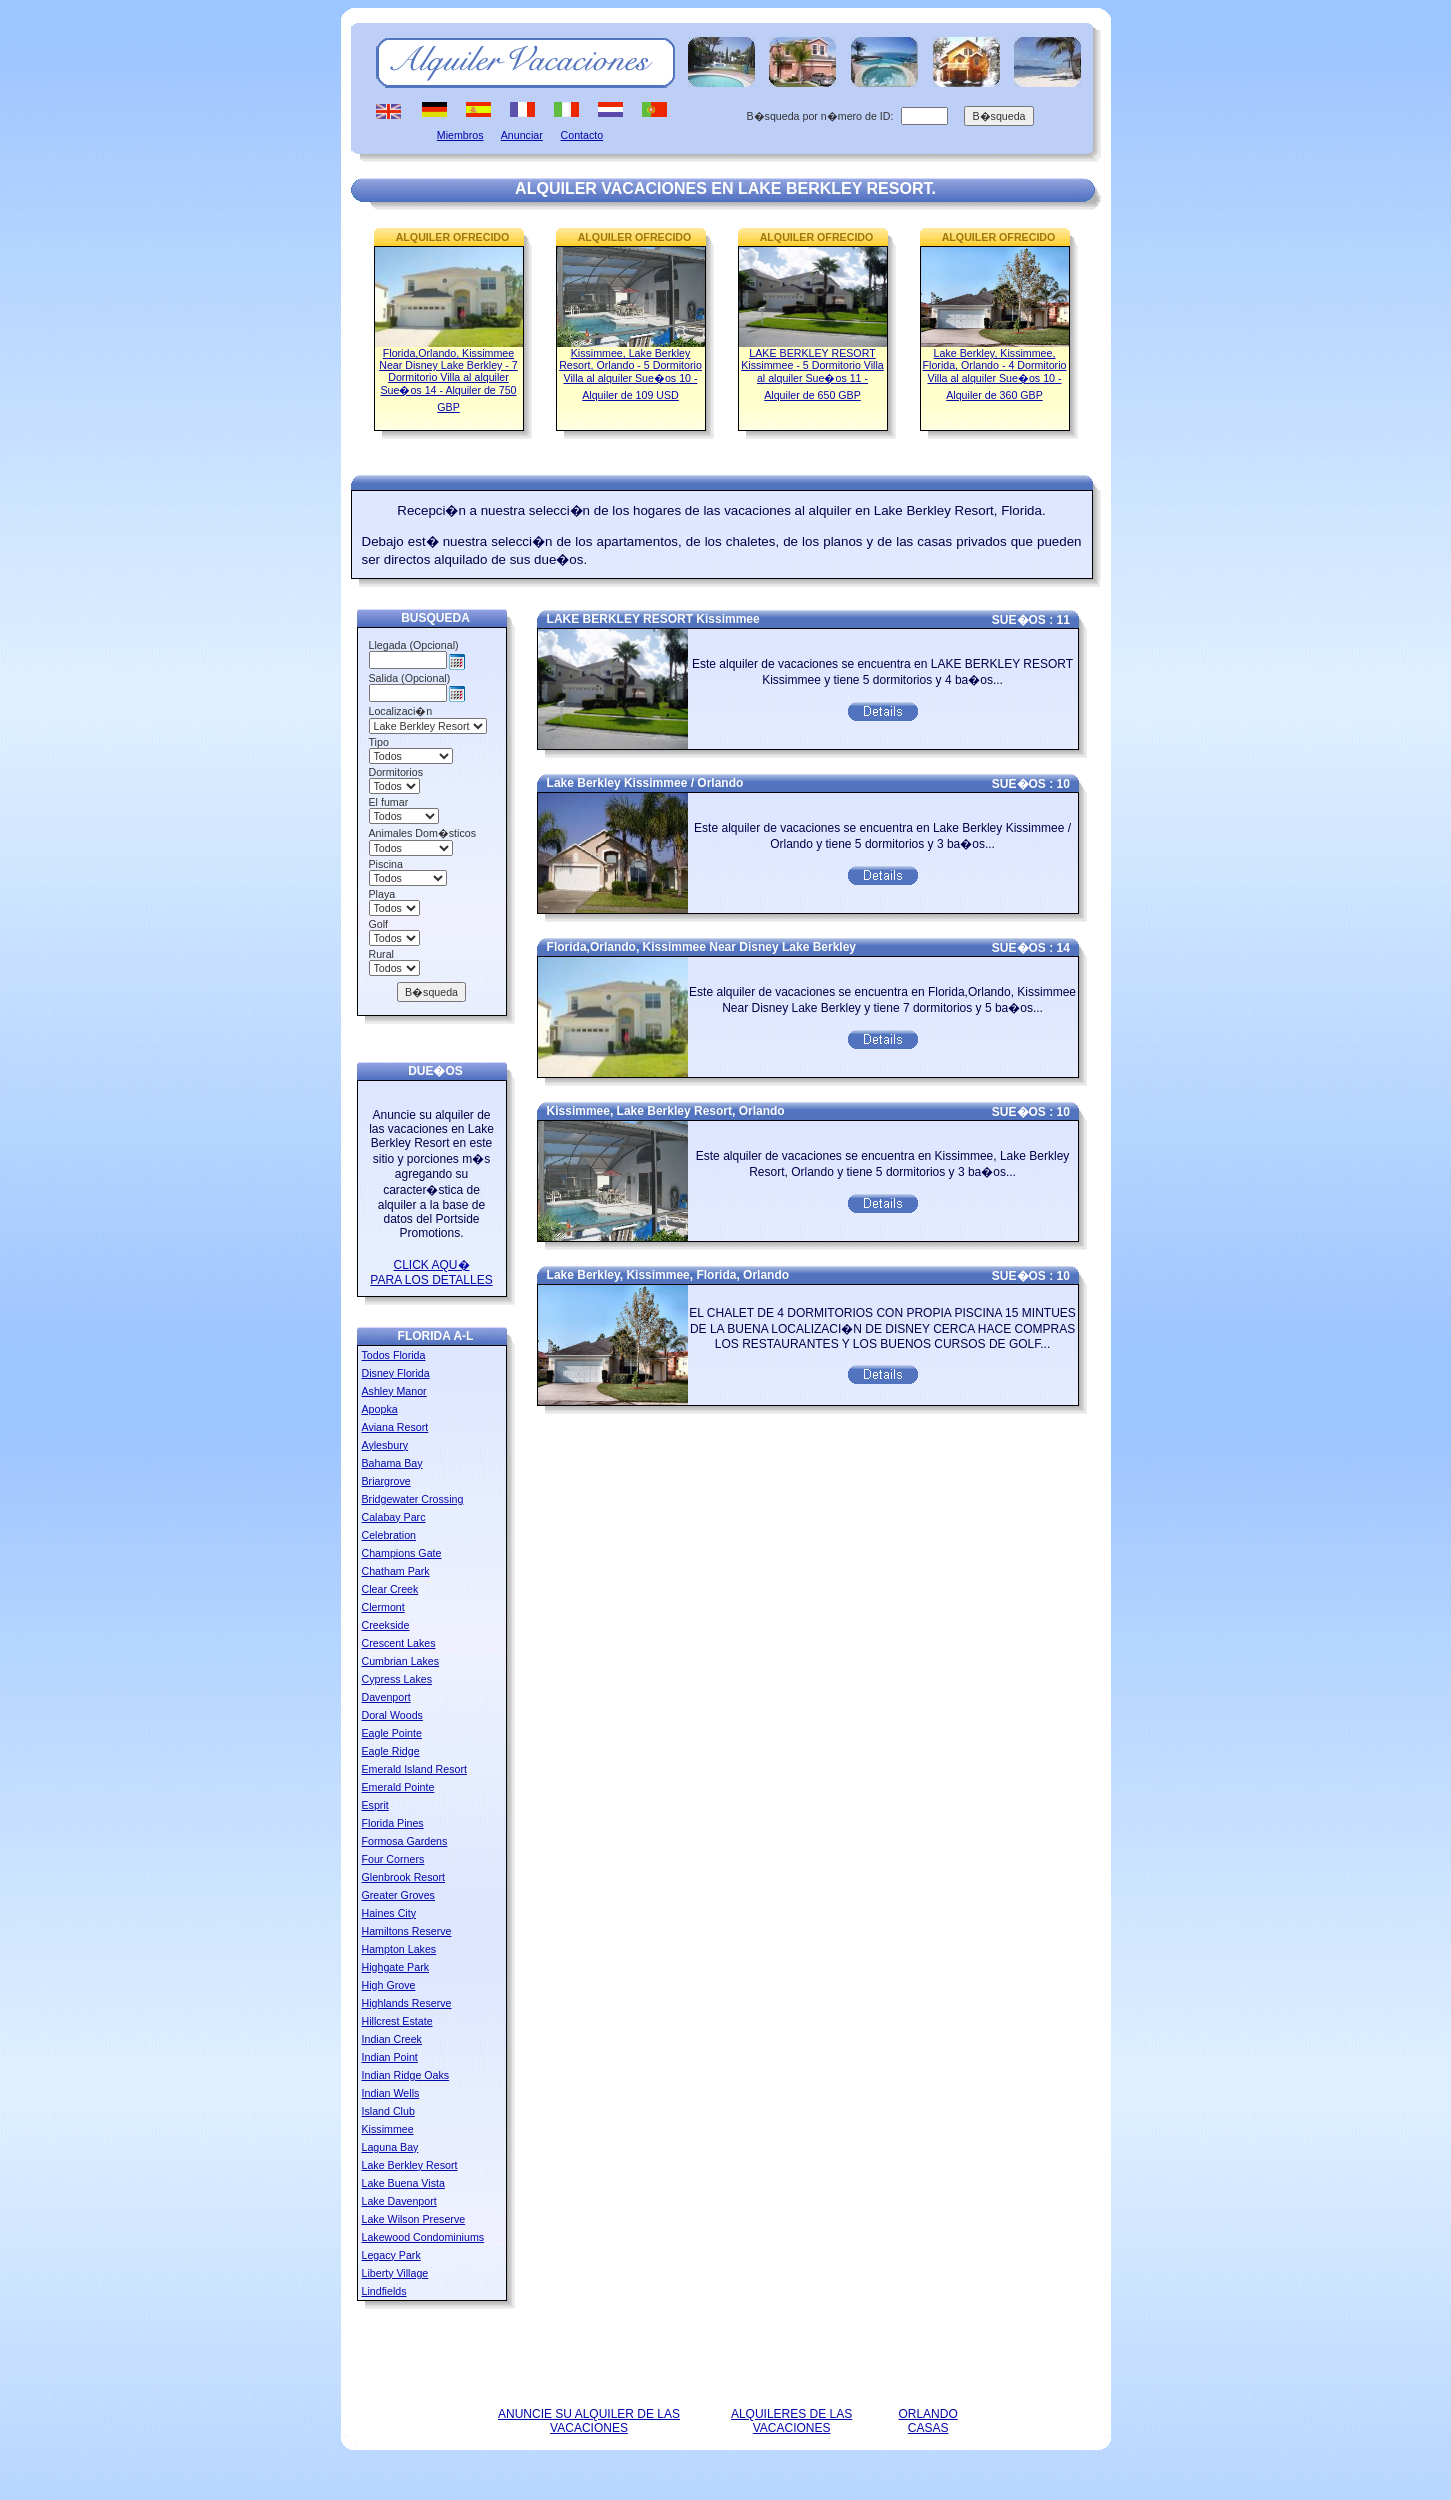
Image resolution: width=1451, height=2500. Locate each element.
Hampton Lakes (399, 1949)
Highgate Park (396, 1967)
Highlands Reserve (407, 2003)
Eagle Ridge (391, 1751)
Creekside (386, 1625)
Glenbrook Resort (404, 1877)
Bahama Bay (392, 1463)
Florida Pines (393, 1823)
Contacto (582, 135)
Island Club (388, 2111)
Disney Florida (396, 1373)
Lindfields (384, 2291)
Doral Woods (392, 1715)
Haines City (389, 1913)
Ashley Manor (394, 1391)
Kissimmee (388, 2129)
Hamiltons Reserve (407, 1931)
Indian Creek (392, 2039)
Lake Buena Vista (403, 2183)
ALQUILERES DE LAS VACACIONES (791, 2421)
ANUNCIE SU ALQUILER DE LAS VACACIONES (589, 2421)
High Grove (389, 1985)
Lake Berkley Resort (410, 2165)
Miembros (460, 135)
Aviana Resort (395, 1427)
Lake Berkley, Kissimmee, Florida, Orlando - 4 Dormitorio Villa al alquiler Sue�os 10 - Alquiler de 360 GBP (995, 374)
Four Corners (393, 1859)
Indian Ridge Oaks (406, 2075)
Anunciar (522, 135)
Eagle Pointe (392, 1733)
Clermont (383, 1607)
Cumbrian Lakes (401, 1661)
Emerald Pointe (398, 1787)
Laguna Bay (390, 2147)
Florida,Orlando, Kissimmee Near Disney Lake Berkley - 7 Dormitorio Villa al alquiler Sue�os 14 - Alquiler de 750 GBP (448, 380)
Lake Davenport (399, 2201)
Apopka (380, 1409)
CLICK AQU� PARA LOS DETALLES (431, 1272)
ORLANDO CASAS (927, 2421)
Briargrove (386, 1481)
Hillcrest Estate (397, 2021)
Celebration (389, 1535)
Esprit (375, 1805)
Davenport (386, 1697)
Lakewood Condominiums (423, 2237)
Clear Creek (390, 1589)
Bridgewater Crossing (413, 1499)
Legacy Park (391, 2255)
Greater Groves (398, 1895)
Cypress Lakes (397, 1679)
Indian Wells (391, 2093)
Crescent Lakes (399, 1643)
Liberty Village (395, 2273)
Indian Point (390, 2057)
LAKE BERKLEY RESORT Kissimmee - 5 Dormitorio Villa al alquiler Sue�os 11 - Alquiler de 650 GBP (812, 374)
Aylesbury (385, 1445)
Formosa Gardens (405, 1841)
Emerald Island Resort (414, 1769)
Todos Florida (394, 1355)
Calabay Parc (394, 1517)
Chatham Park (396, 1571)
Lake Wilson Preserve (414, 2219)
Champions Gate (402, 1553)
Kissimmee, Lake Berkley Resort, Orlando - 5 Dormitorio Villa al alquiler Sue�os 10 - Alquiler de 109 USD (630, 374)
